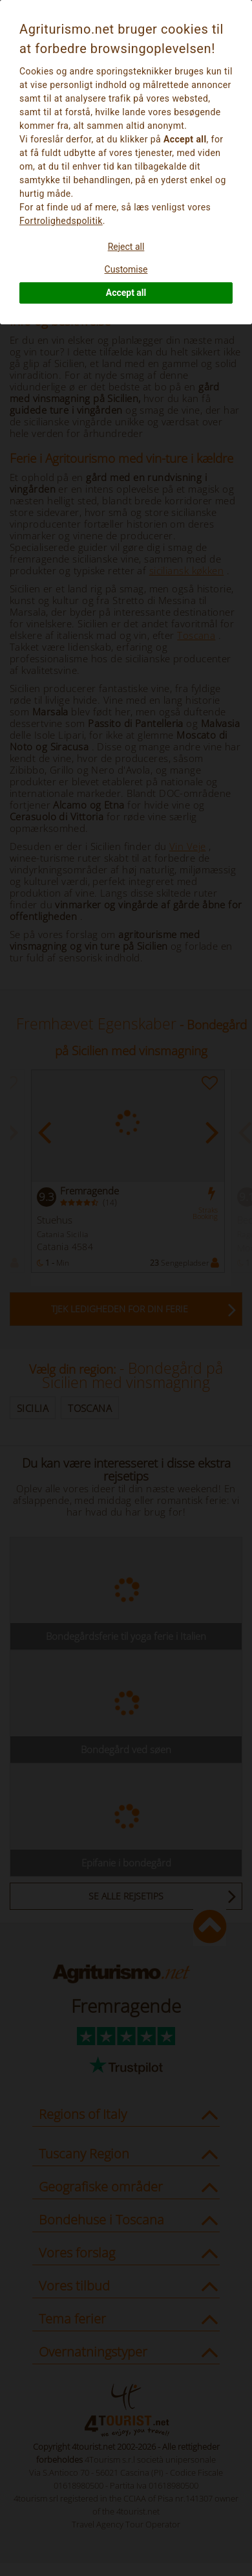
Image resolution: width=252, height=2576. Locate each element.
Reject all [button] (126, 246)
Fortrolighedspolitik (61, 221)
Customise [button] (126, 269)
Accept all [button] (126, 292)
